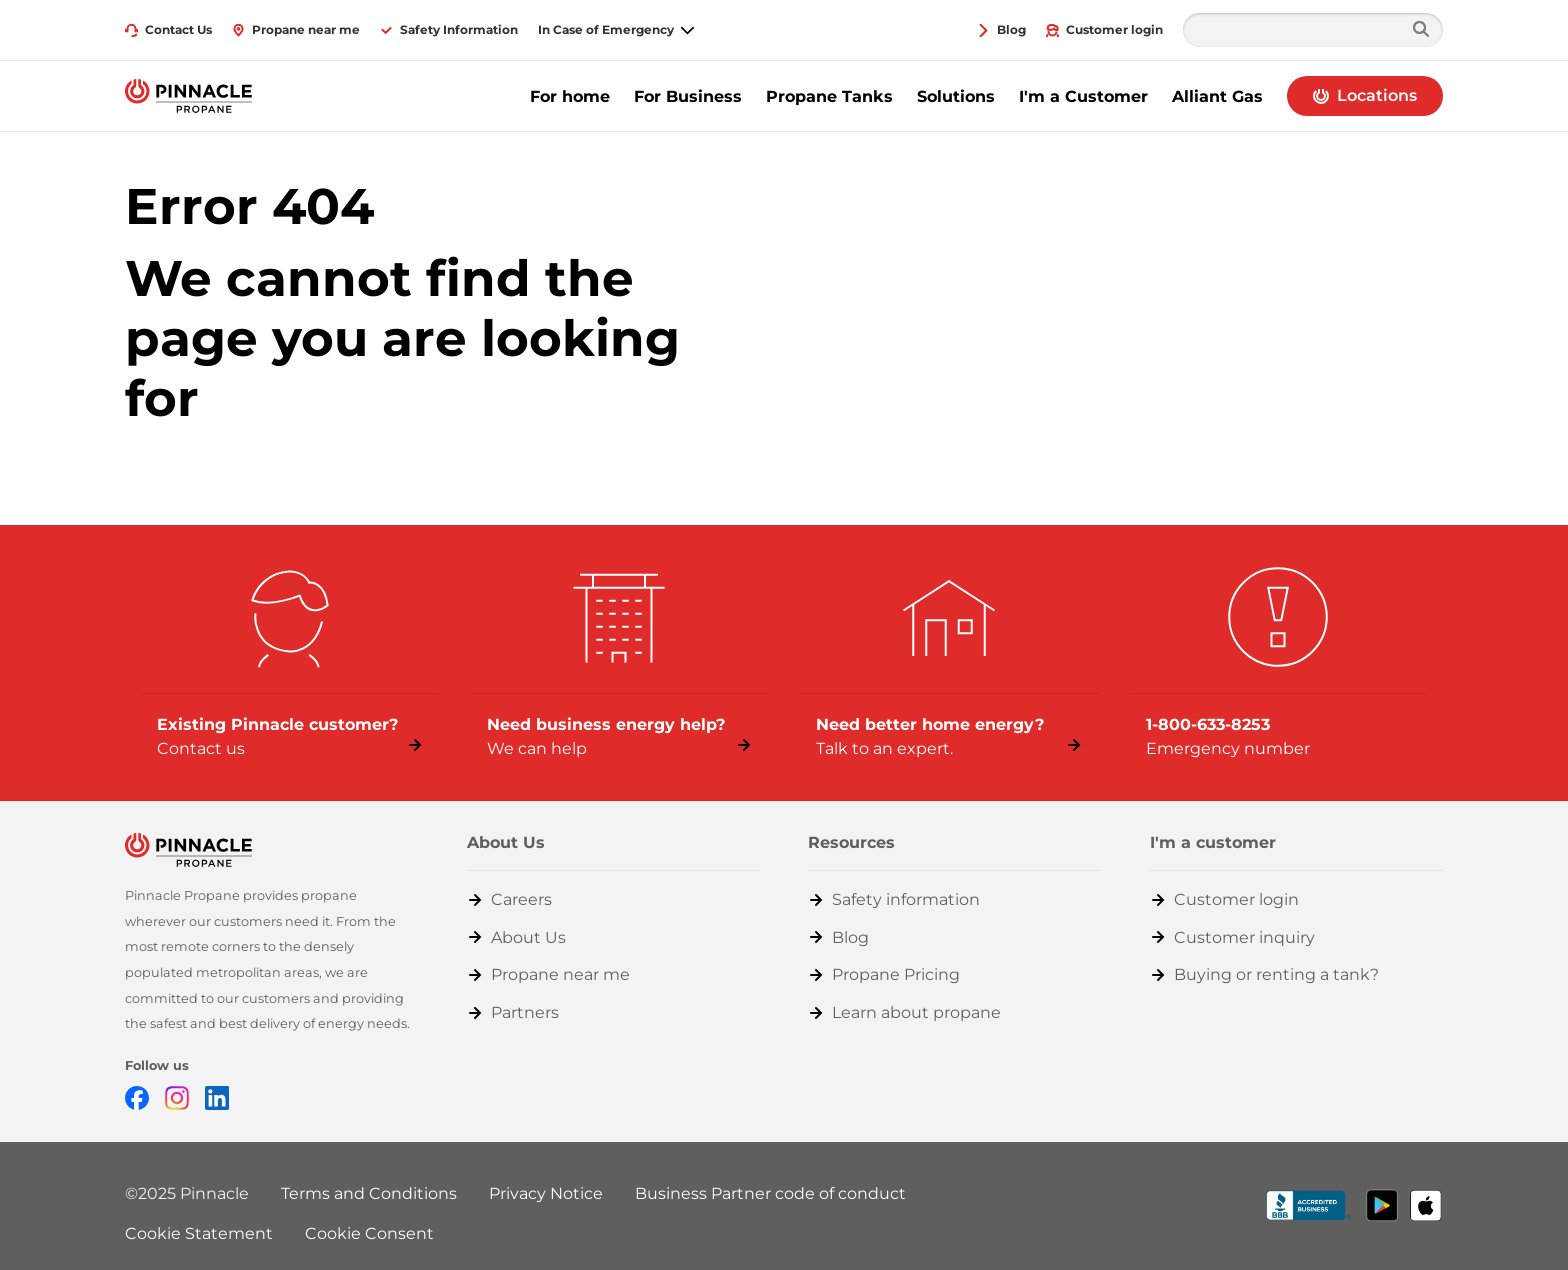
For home (570, 96)
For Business (688, 96)
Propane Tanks (829, 96)
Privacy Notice (546, 1193)
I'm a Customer (1083, 96)
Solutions (956, 96)
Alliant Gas (1217, 96)
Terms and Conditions (369, 1193)
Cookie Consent (369, 1233)
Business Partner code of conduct (770, 1193)
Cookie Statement (199, 1233)
